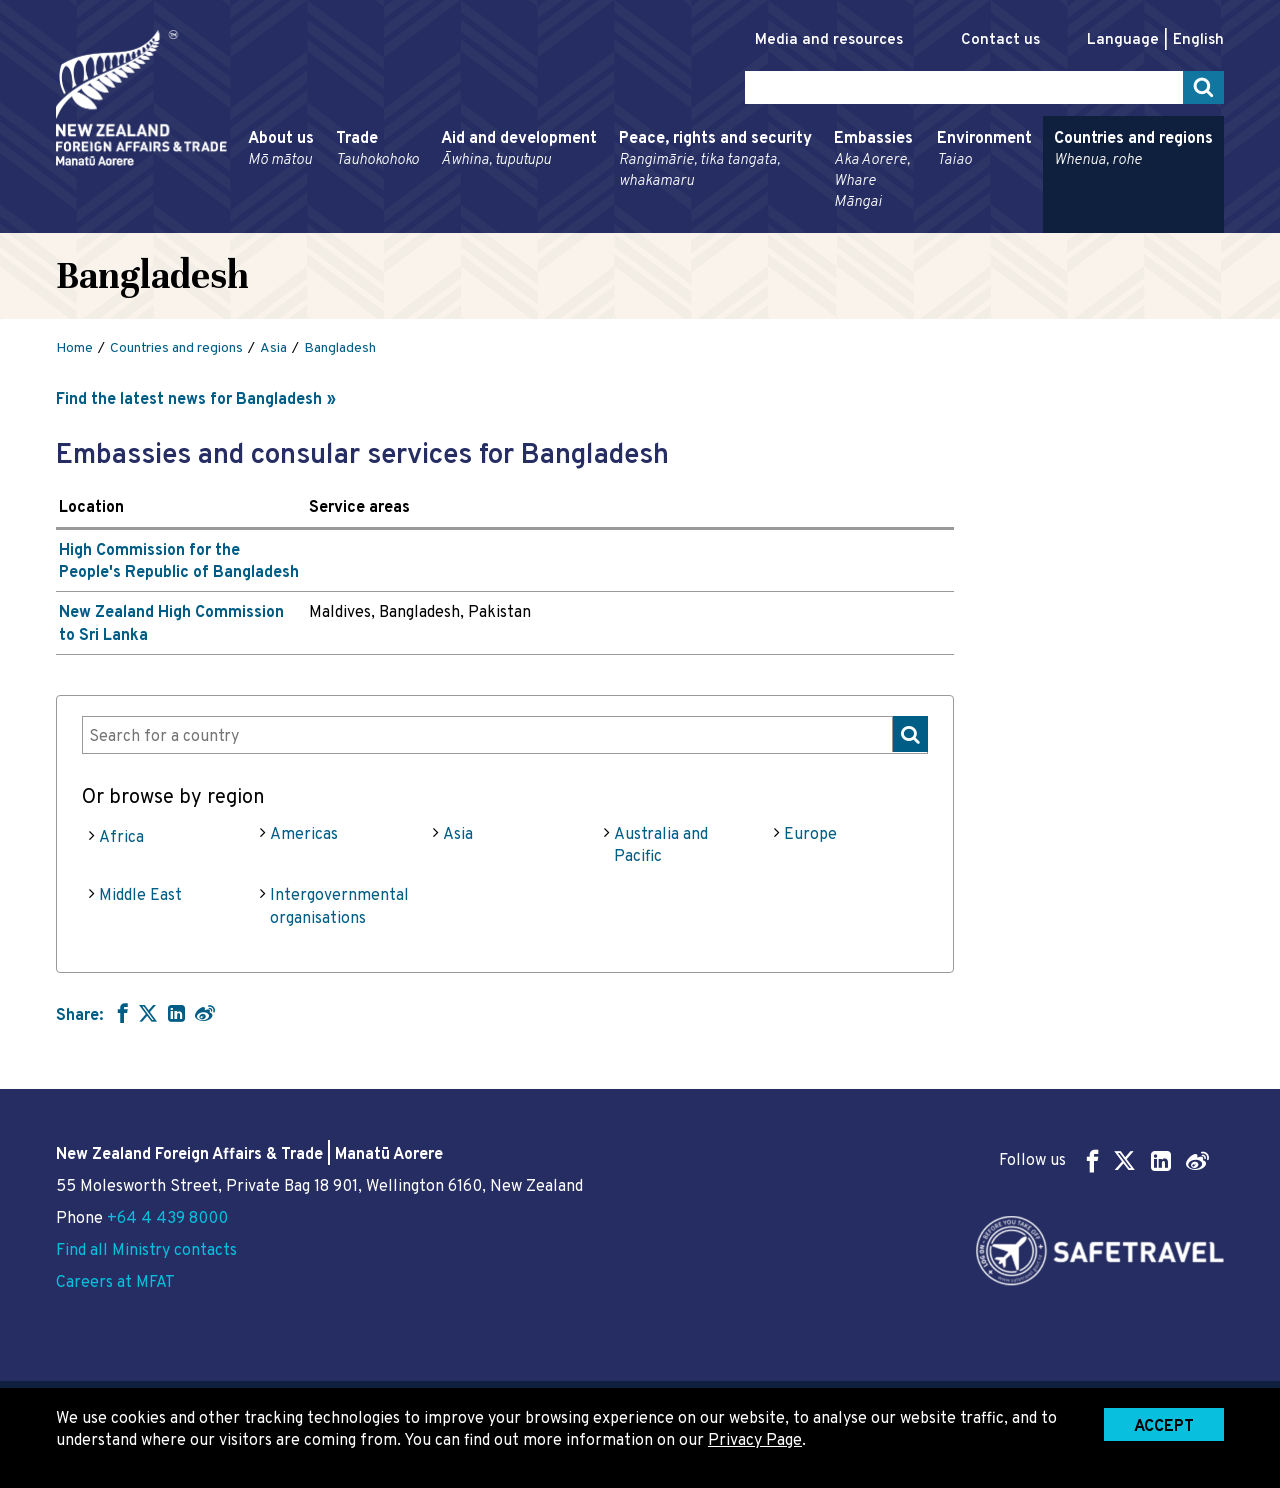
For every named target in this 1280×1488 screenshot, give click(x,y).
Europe (810, 835)
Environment (984, 150)
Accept (1164, 1427)
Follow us (1104, 1160)
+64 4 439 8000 (167, 1219)
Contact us (1000, 40)
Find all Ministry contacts (146, 1251)
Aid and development (519, 150)
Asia (458, 835)
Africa (121, 838)
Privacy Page (755, 1441)
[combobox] (505, 734)
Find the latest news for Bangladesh (189, 400)
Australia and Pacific (661, 846)
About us (281, 150)
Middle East (140, 896)
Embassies (874, 171)
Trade (377, 150)
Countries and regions (1133, 150)
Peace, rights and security (715, 160)
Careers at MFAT (115, 1283)
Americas (304, 835)
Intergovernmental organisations (339, 907)
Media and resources (829, 40)
